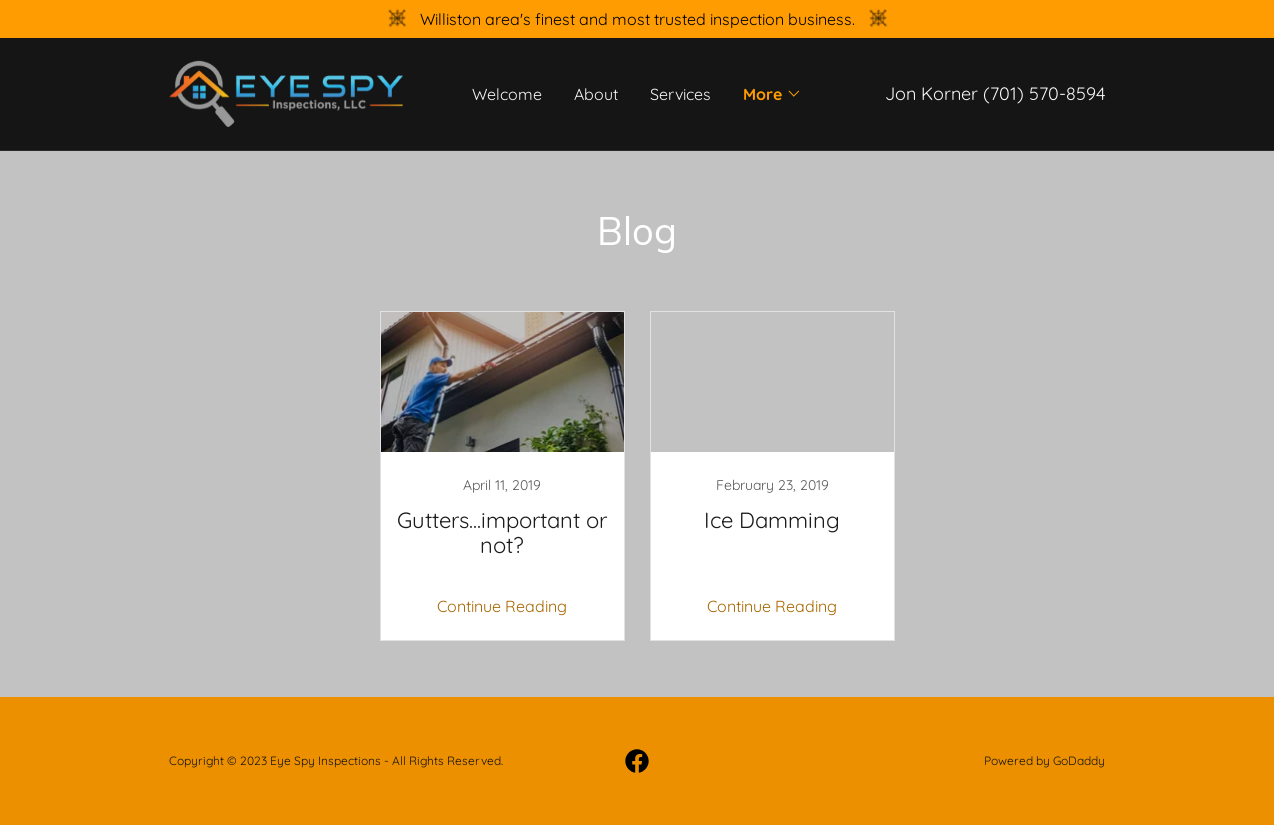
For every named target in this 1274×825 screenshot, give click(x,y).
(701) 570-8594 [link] (1044, 93)
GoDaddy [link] (1079, 760)
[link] (286, 92)
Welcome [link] (507, 94)
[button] (772, 94)
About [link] (596, 94)
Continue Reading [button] (502, 606)
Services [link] (680, 94)
